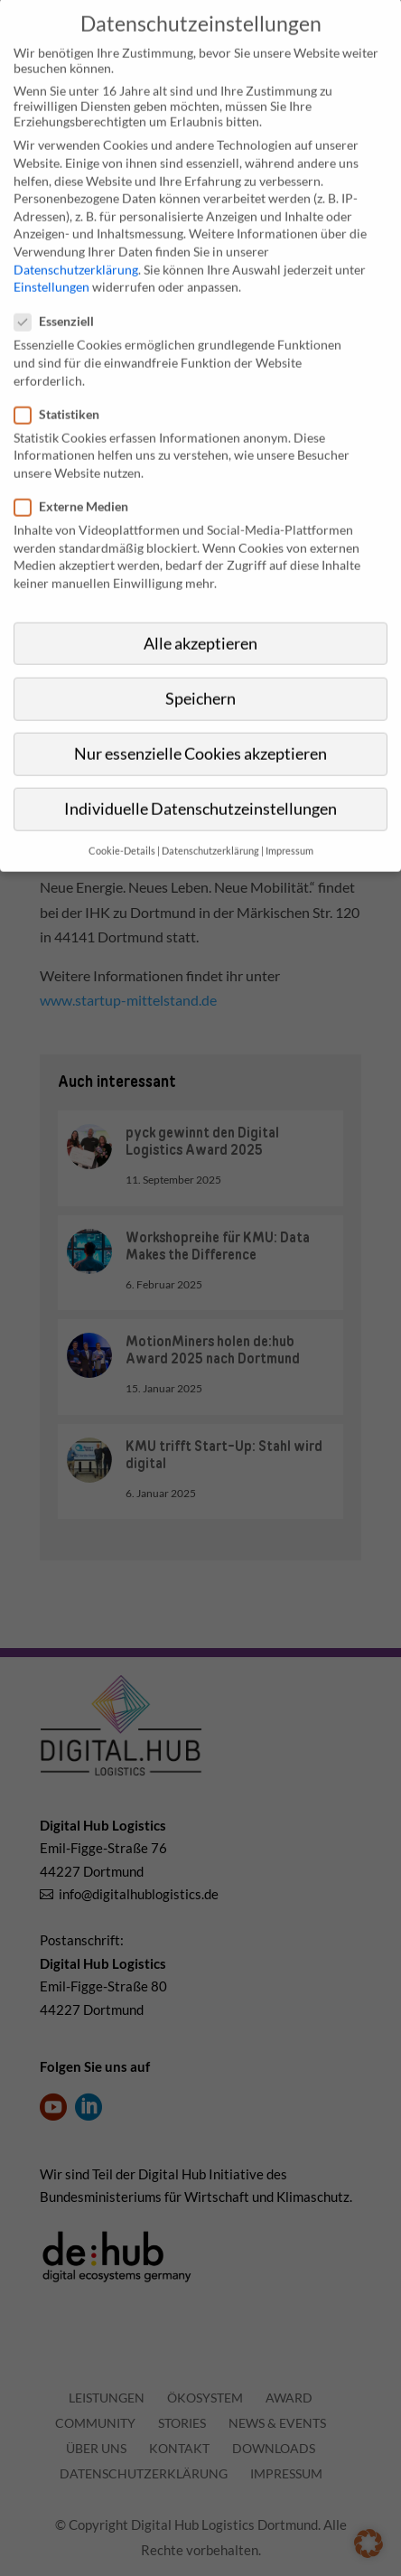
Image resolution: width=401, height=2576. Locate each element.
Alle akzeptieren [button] (200, 614)
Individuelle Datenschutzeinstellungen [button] (200, 780)
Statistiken (64, 385)
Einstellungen (51, 258)
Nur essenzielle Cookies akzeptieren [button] (200, 725)
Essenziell (61, 293)
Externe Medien (79, 477)
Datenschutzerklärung (76, 240)
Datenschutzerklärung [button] (210, 823)
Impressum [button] (289, 823)
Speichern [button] (200, 669)
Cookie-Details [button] (122, 823)
